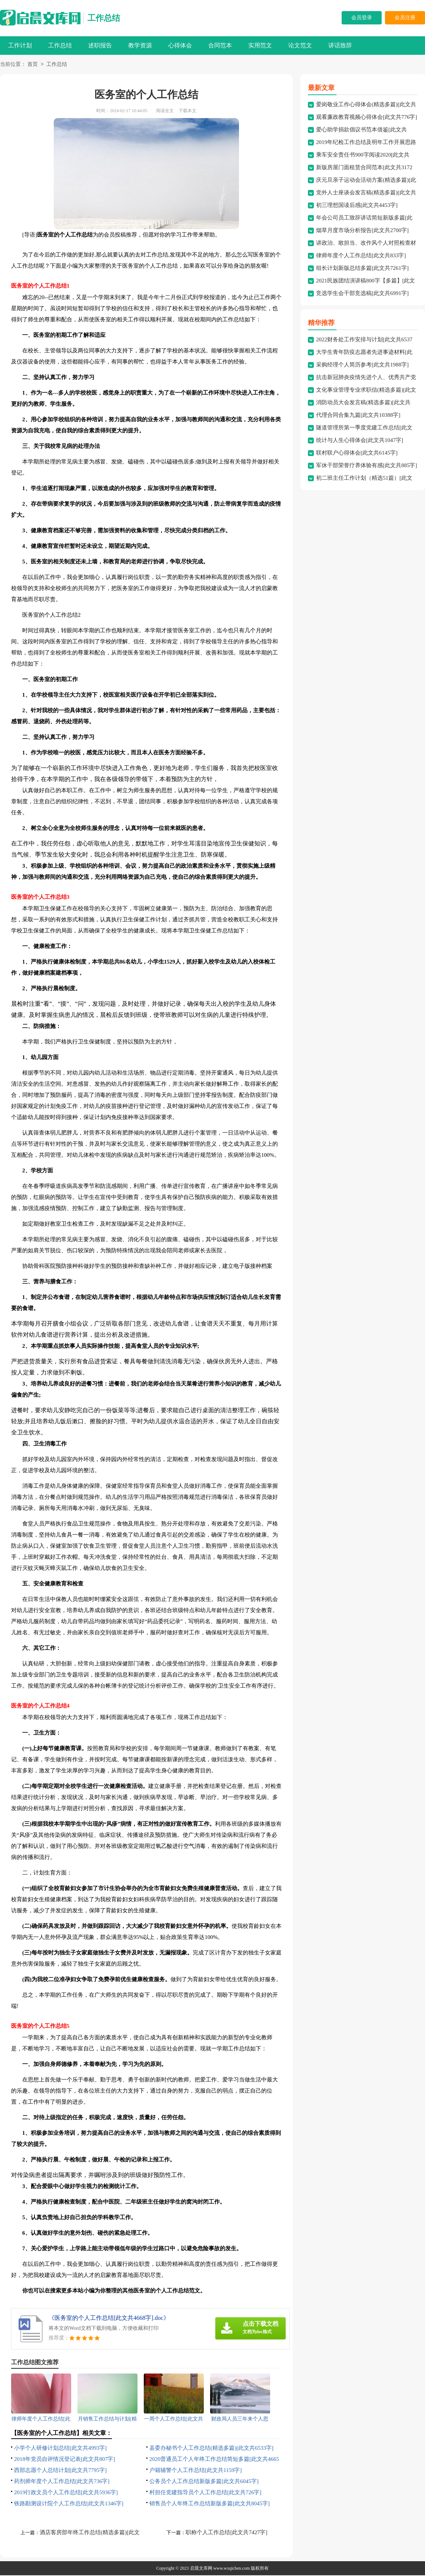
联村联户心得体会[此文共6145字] (357, 453)
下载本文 (187, 111)
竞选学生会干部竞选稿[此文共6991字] (362, 294)
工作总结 (103, 18)
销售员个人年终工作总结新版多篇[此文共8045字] (209, 2504)
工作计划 (20, 45)
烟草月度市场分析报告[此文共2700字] (362, 231)
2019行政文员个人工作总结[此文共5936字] (66, 2493)
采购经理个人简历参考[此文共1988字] (362, 365)
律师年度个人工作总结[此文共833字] (361, 256)
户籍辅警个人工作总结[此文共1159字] (195, 2471)
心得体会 (180, 45)
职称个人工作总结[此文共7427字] (226, 2533)
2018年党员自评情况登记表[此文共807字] (64, 2460)
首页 (32, 65)
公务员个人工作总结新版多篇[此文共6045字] (204, 2482)
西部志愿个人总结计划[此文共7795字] (60, 2471)
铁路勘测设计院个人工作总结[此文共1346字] (68, 2504)
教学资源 (140, 45)
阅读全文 (165, 111)
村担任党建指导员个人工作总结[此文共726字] (205, 2493)
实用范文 (260, 45)
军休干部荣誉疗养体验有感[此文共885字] (366, 466)
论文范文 (300, 45)
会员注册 (405, 17)
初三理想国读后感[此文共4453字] (357, 206)
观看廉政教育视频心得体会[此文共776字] (366, 118)
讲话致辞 (340, 45)
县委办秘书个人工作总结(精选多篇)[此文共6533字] (211, 2449)
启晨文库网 (201, 2569)
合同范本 (220, 45)
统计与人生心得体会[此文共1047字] (359, 441)
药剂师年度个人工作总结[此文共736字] (62, 2482)
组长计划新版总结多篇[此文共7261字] (362, 269)
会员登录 (361, 17)
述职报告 (100, 45)
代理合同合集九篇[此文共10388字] (358, 416)
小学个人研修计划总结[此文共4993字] (60, 2449)
